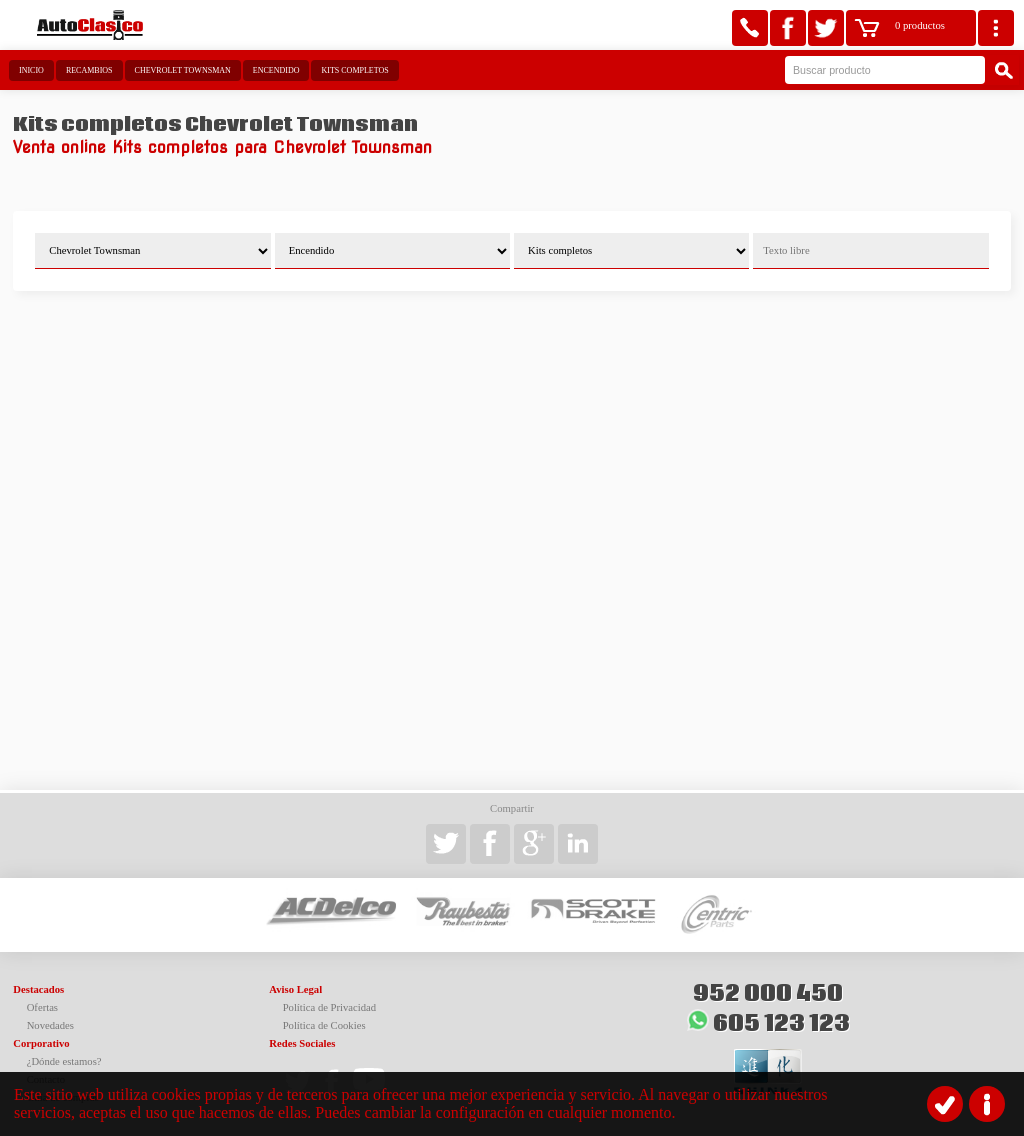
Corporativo (41, 1043)
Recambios (89, 70)
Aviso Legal (295, 989)
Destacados (38, 989)
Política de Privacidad (330, 1007)
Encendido (276, 70)
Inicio (31, 70)
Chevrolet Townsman (183, 70)
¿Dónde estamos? (64, 1061)
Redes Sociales (302, 1043)
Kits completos (354, 70)
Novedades (50, 1025)
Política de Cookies (324, 1025)
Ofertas (42, 1007)
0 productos (920, 25)
